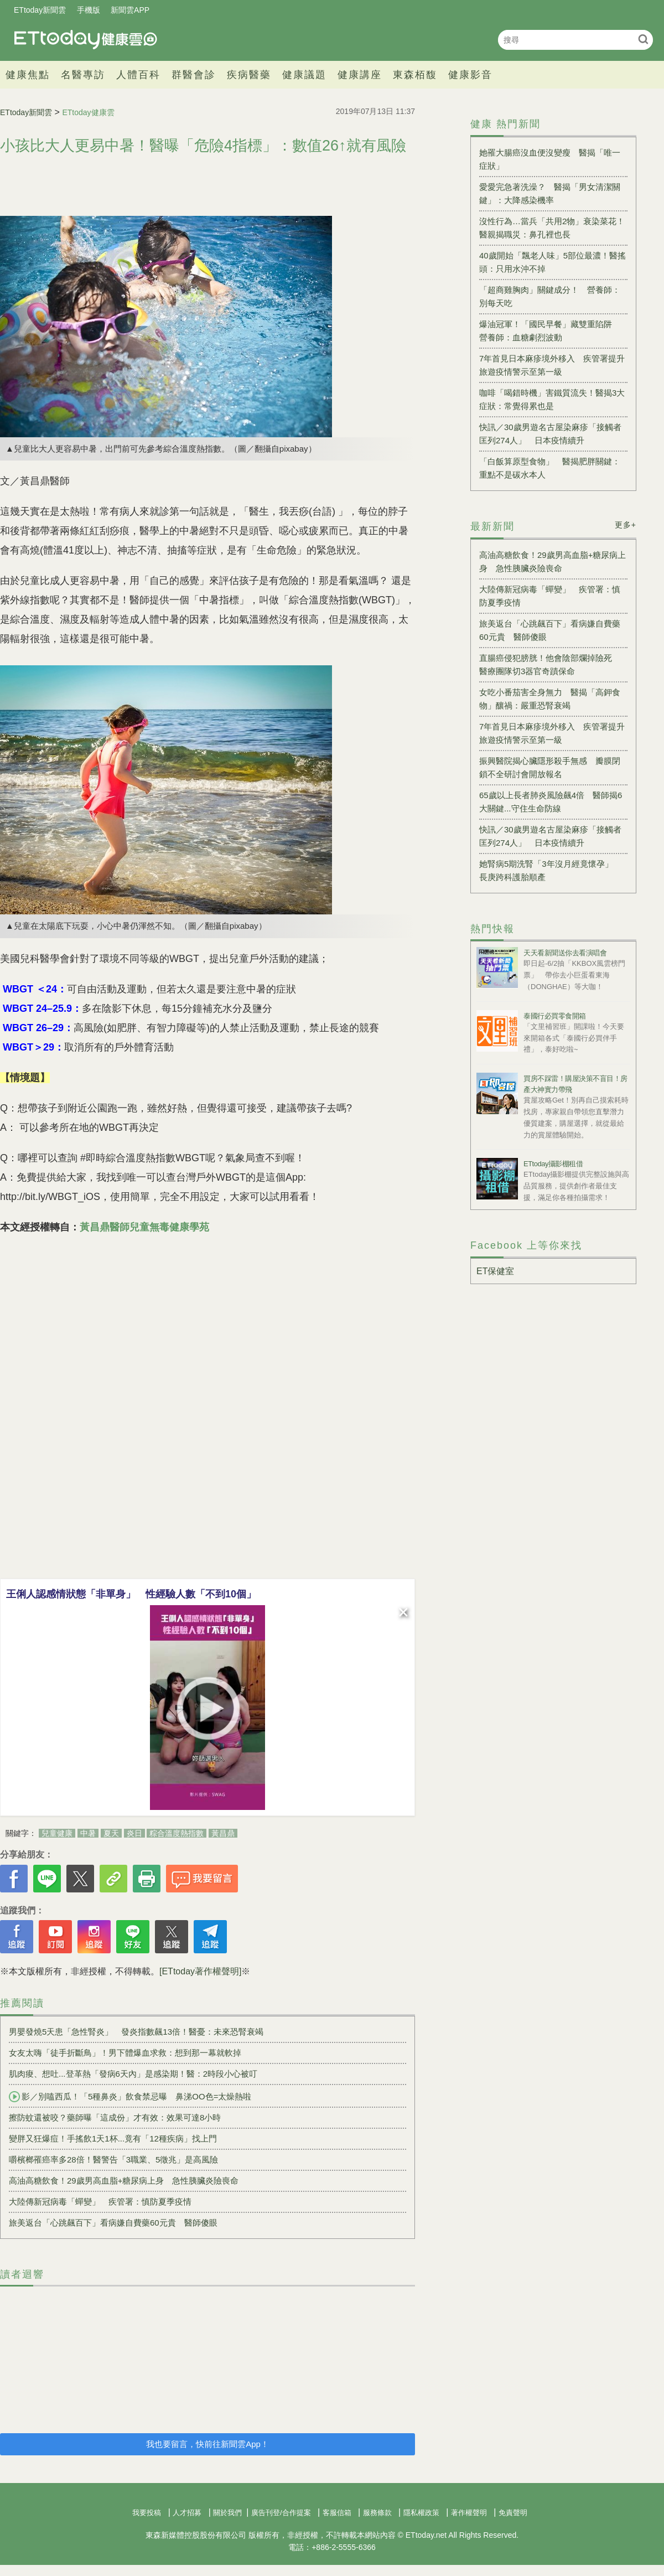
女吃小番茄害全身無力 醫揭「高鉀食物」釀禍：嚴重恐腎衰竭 (549, 698)
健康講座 (360, 74)
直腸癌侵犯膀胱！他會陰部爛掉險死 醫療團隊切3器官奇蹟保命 (549, 664)
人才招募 (187, 2512)
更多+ (625, 524)
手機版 (88, 10)
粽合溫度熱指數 (176, 1833)
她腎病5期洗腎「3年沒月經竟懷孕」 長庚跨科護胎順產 (550, 870)
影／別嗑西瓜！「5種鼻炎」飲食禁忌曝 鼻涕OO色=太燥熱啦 (130, 2096)
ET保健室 (495, 1271)
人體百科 (138, 74)
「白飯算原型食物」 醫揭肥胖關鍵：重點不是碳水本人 (549, 468)
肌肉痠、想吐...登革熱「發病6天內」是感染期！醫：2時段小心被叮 (133, 2073)
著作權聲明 (469, 2512)
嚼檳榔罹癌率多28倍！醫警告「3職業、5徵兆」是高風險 (113, 2159)
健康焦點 (28, 74)
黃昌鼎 (223, 1833)
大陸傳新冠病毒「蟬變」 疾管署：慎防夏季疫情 (100, 2201)
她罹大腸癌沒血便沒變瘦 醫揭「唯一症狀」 (549, 159)
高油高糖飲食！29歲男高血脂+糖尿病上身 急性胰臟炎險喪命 (123, 2180)
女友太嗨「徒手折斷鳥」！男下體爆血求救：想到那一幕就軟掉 (125, 2052)
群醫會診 (194, 74)
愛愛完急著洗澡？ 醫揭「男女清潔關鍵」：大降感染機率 (549, 193)
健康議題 (304, 74)
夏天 (111, 1833)
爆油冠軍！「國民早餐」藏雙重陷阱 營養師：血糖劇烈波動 (549, 330)
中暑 (88, 1833)
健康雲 (86, 39)
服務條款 (377, 2512)
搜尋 (643, 39)
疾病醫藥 (249, 74)
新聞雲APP (130, 10)
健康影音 (470, 74)
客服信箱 (337, 2512)
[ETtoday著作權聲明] (200, 1971)
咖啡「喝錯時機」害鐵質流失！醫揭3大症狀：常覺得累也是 (552, 399)
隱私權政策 (421, 2512)
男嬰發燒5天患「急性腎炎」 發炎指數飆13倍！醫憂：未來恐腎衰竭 (136, 2031)
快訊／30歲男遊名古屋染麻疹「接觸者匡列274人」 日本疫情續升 (550, 433)
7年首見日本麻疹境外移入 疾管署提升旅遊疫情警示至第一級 (552, 365)
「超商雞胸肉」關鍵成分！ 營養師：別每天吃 (549, 296)
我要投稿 (146, 2512)
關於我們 (227, 2512)
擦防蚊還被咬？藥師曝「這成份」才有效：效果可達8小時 (115, 2117)
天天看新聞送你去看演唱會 (564, 953)
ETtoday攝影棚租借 (553, 1164)
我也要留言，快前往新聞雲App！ (207, 2444)
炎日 (134, 1833)
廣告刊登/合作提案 (281, 2512)
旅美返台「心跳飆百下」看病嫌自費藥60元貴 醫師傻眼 (113, 2222)
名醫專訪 (83, 74)
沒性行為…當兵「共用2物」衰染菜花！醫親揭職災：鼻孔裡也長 (552, 227)
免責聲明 (513, 2512)
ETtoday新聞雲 (40, 10)
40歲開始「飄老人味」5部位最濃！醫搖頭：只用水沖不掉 (552, 262)
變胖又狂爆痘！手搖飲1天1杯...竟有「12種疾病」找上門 (113, 2138)
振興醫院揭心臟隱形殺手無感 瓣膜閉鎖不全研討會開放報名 (549, 767)
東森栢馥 (415, 74)
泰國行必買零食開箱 (554, 1016)
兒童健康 (57, 1833)
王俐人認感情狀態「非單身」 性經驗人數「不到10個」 (131, 1594)
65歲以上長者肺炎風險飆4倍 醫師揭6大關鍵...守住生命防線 (550, 801)
